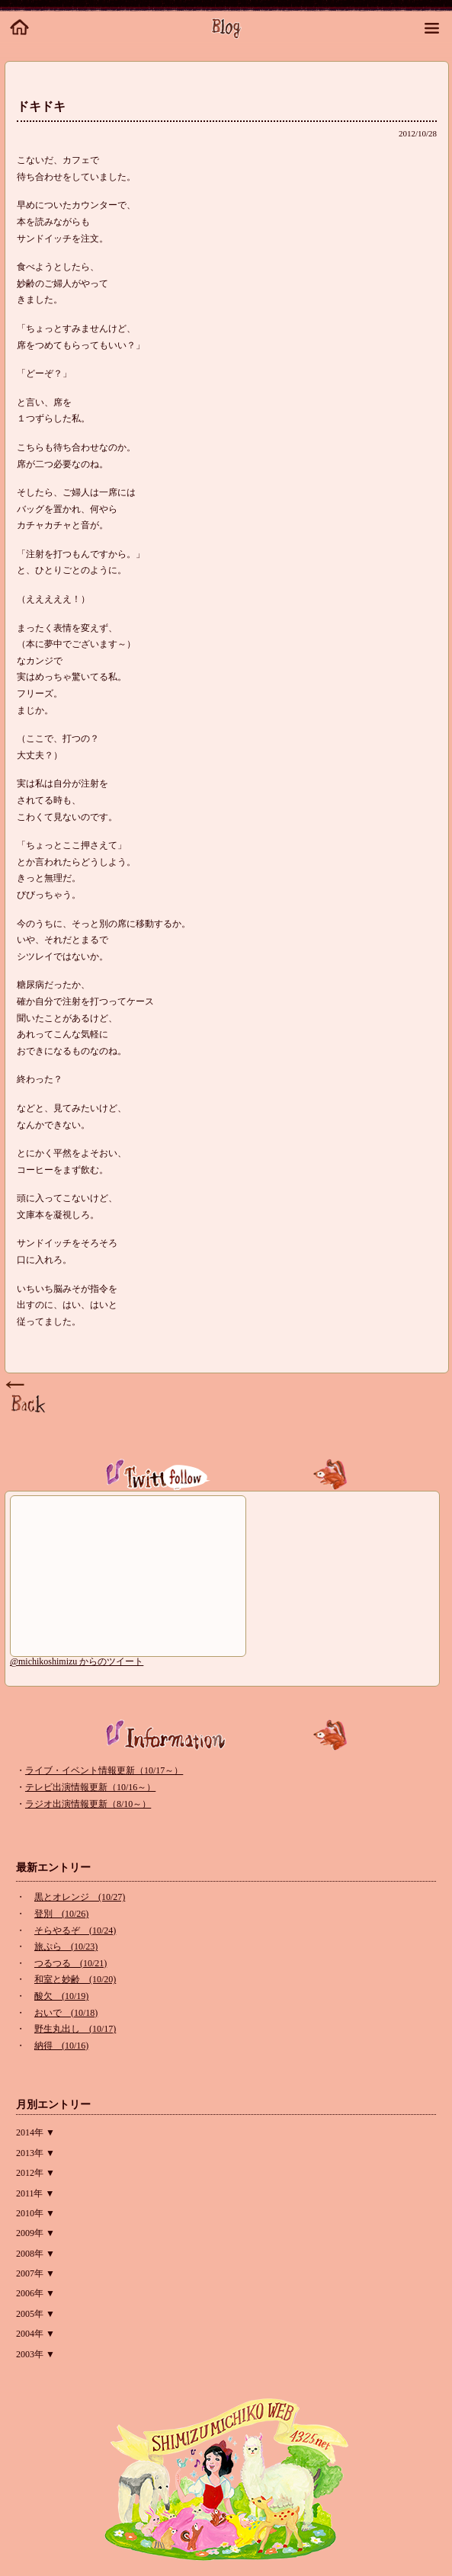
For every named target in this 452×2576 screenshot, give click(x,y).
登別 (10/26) (61, 1913)
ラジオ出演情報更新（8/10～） (88, 1804)
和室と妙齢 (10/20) (75, 1979)
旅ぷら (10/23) (66, 1946)
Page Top (27, 1398)
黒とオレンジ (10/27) (79, 1897)
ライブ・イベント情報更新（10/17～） (104, 1770)
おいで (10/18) (66, 2012)
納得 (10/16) (61, 2045)
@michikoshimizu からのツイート (76, 1661)
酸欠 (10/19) (61, 1996)
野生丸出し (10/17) (75, 2028)
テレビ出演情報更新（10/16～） (90, 1787)
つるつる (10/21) (70, 1963)
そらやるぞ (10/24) (75, 1930)
